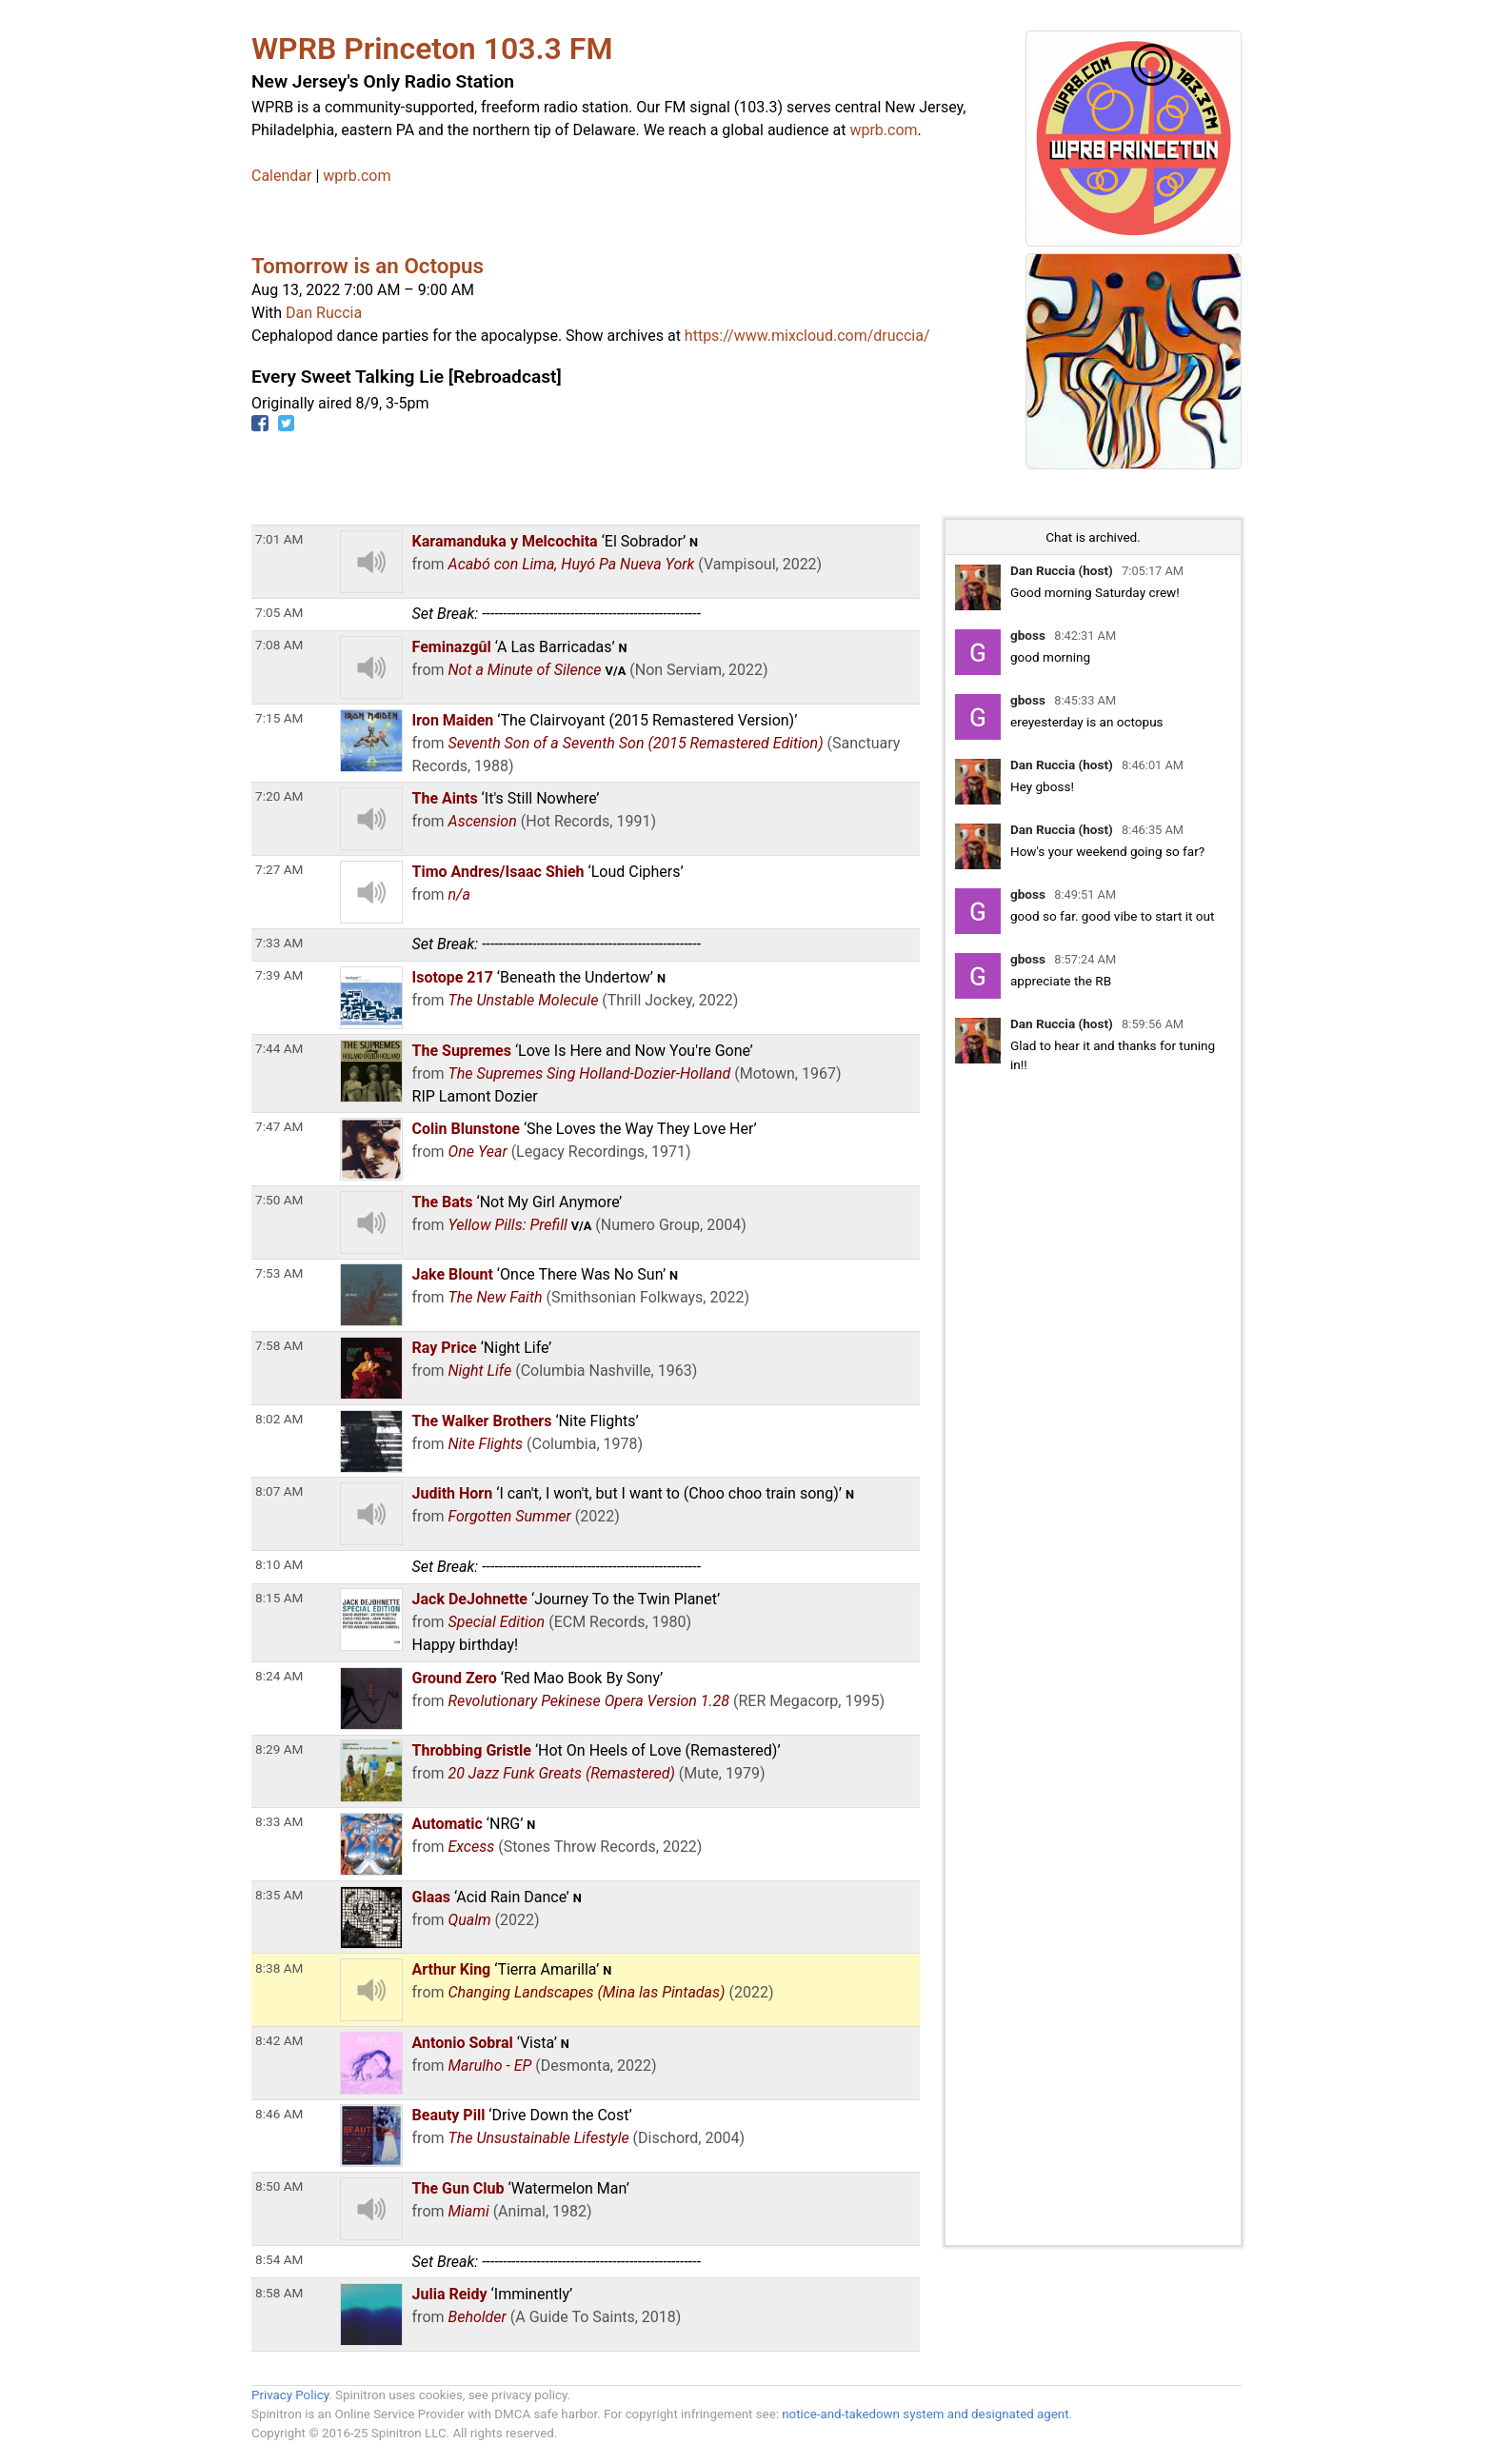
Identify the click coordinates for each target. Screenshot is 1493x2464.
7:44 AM (279, 1048)
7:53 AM (279, 1273)
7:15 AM (279, 717)
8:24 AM (279, 1675)
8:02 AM (279, 1418)
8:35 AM (279, 1894)
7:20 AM (279, 796)
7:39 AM (279, 975)
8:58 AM (279, 2292)
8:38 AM (279, 1968)
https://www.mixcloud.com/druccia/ (807, 336)
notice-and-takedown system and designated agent (925, 2414)
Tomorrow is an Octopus (367, 265)
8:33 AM (279, 1821)
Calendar (281, 176)
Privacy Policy (289, 2395)
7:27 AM (279, 869)
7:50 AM (279, 1199)
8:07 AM (279, 1491)
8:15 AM (279, 1597)
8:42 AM (279, 2040)
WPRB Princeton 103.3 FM (431, 48)
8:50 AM (279, 2186)
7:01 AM (279, 538)
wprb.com (883, 130)
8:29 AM (279, 1749)
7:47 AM (279, 1126)
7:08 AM (279, 644)
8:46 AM (279, 2113)
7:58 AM (279, 1345)
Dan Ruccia (324, 313)
